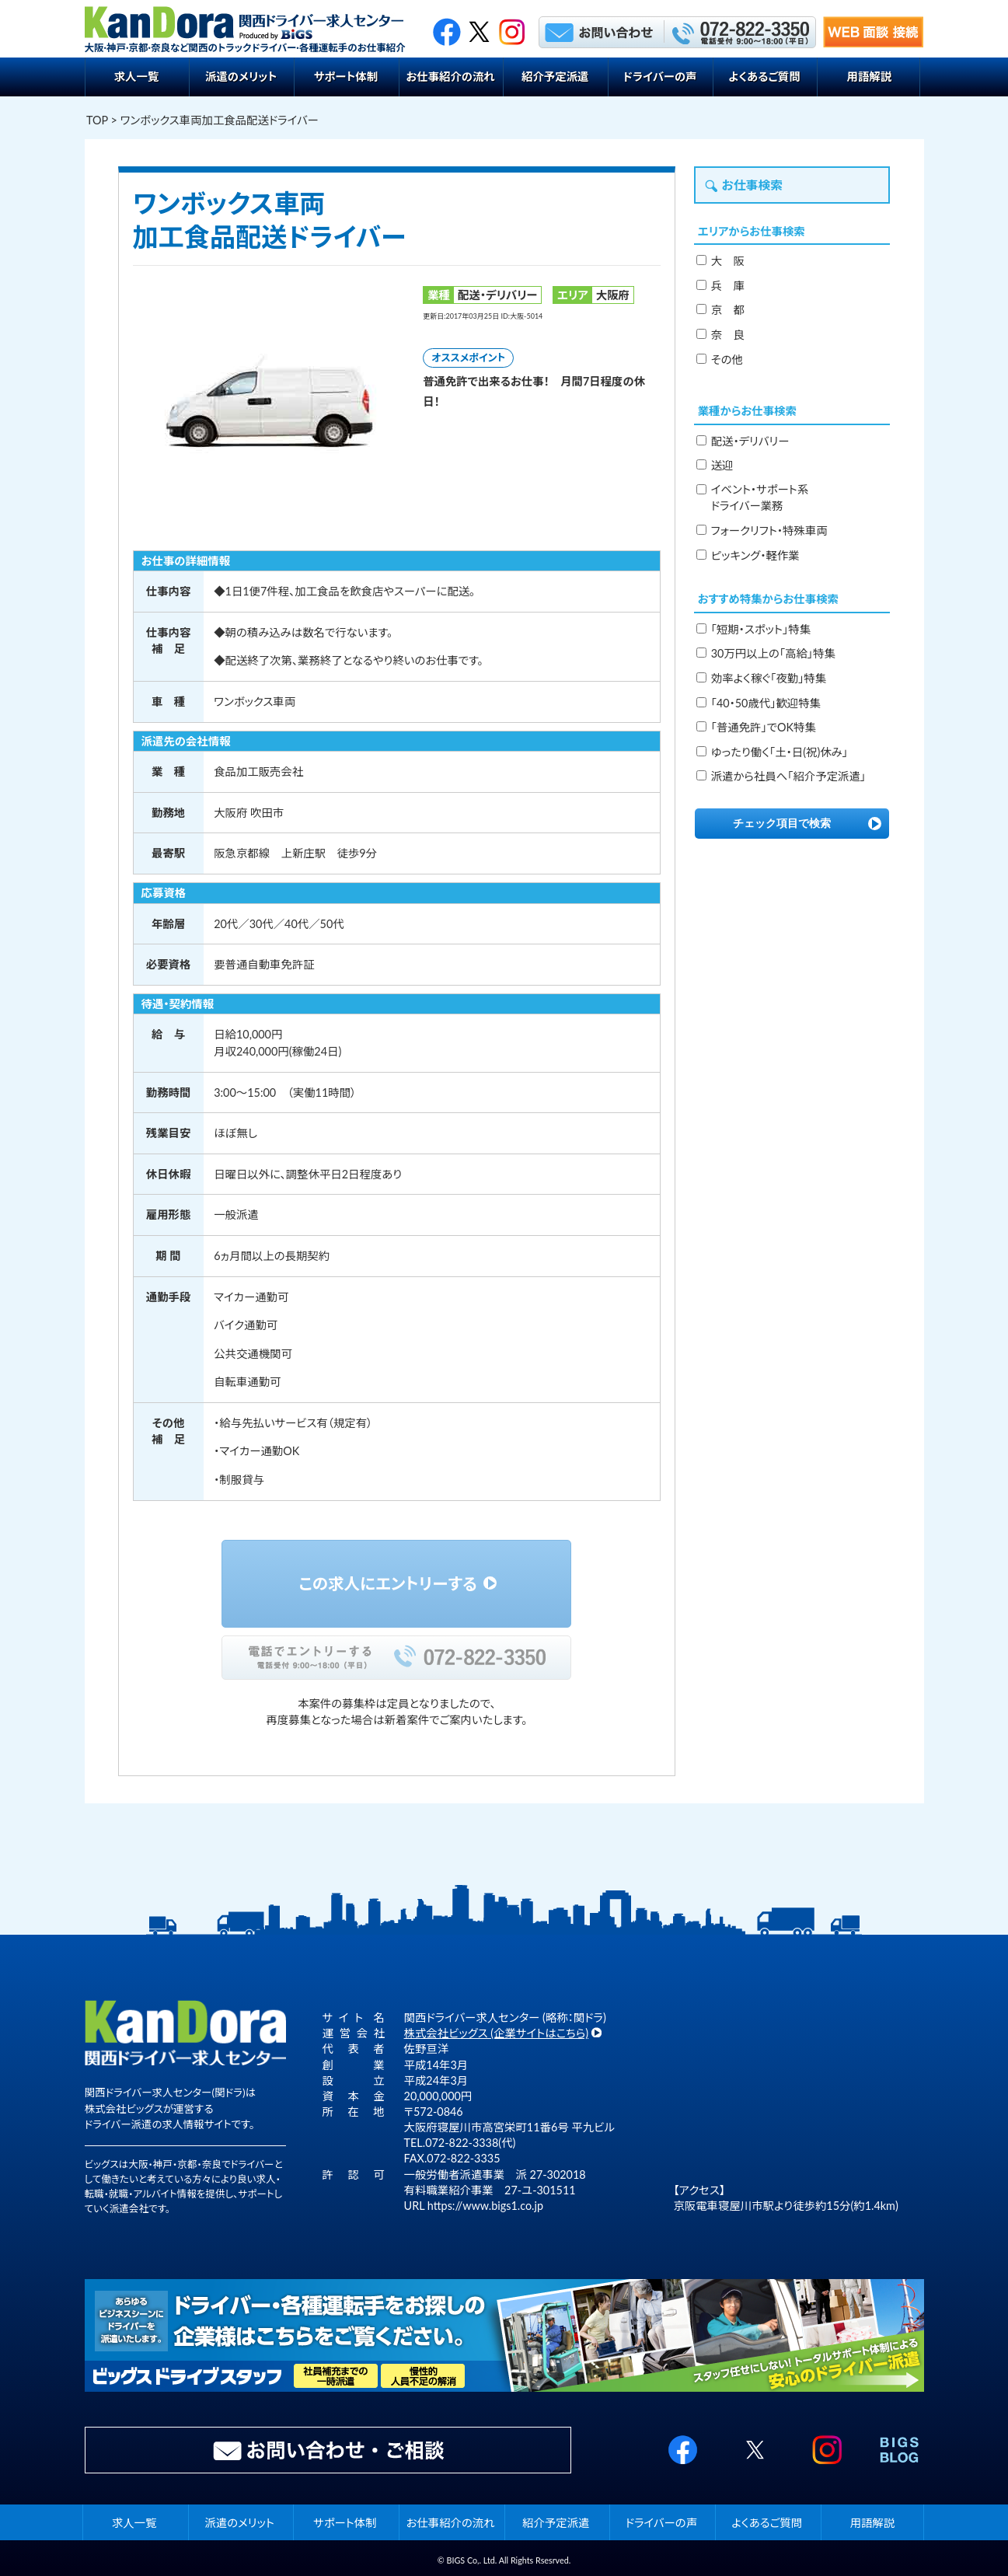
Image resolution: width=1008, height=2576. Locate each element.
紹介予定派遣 (554, 76)
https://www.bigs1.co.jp (485, 2205)
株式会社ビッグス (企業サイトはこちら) (496, 2033)
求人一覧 (136, 76)
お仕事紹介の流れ (450, 76)
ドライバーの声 (659, 76)
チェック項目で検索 (782, 823)
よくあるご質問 (764, 76)
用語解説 (869, 76)
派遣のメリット (241, 76)
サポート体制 (346, 76)
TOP (97, 120)
